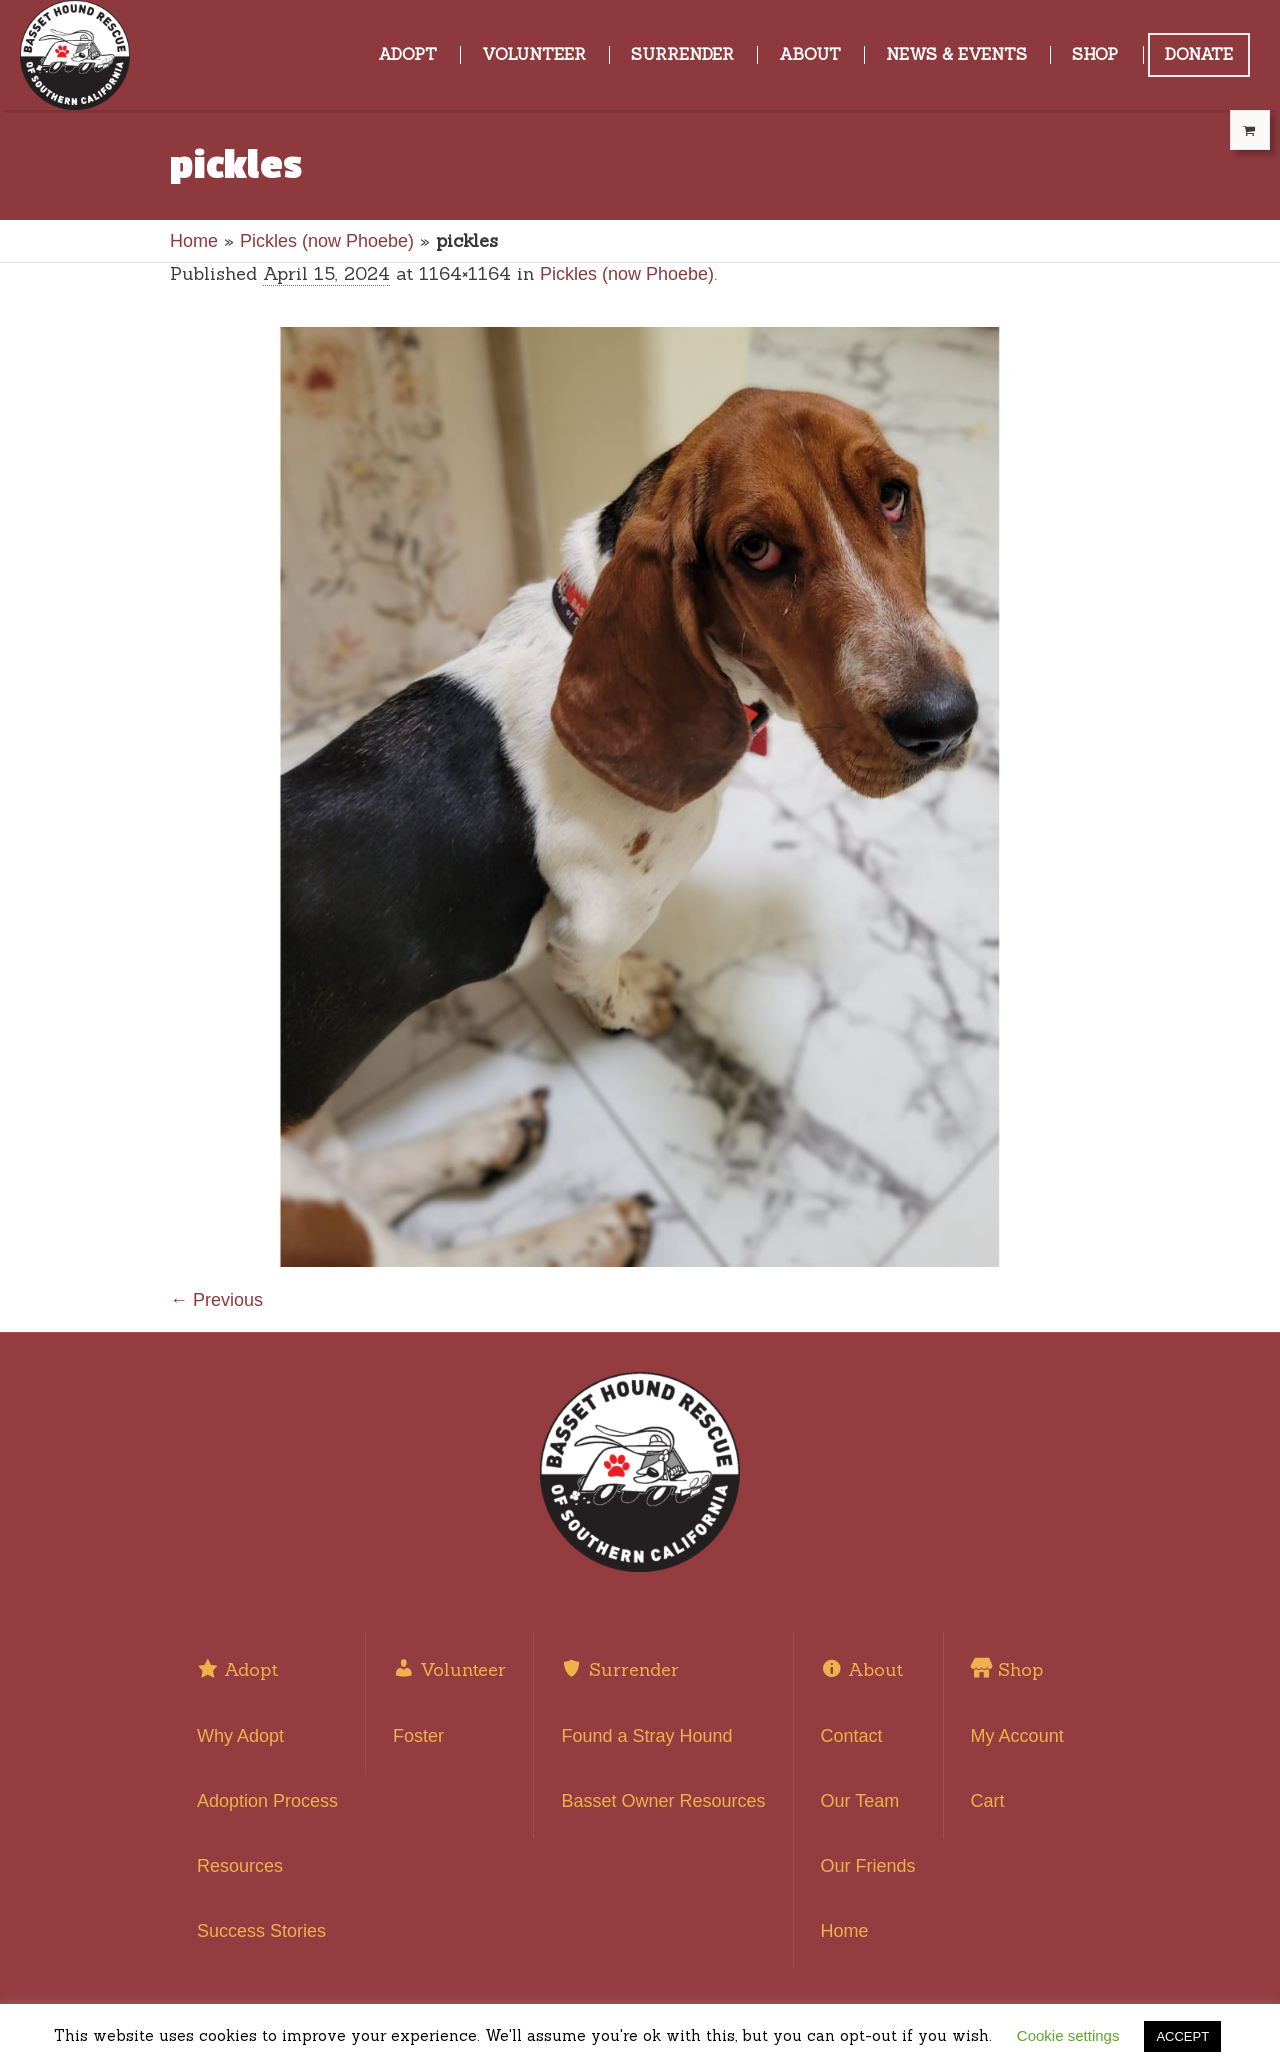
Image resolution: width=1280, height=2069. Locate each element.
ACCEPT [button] (1182, 2036)
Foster (418, 1736)
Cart (988, 1801)
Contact (852, 1736)
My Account (1017, 1736)
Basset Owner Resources (663, 1801)
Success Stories (261, 1931)
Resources (240, 1866)
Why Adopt (240, 1736)
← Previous (216, 1300)
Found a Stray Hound (646, 1736)
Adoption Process (267, 1801)
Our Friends (868, 1866)
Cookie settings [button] (1068, 2035)
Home (194, 241)
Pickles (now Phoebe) (327, 241)
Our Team (860, 1801)
